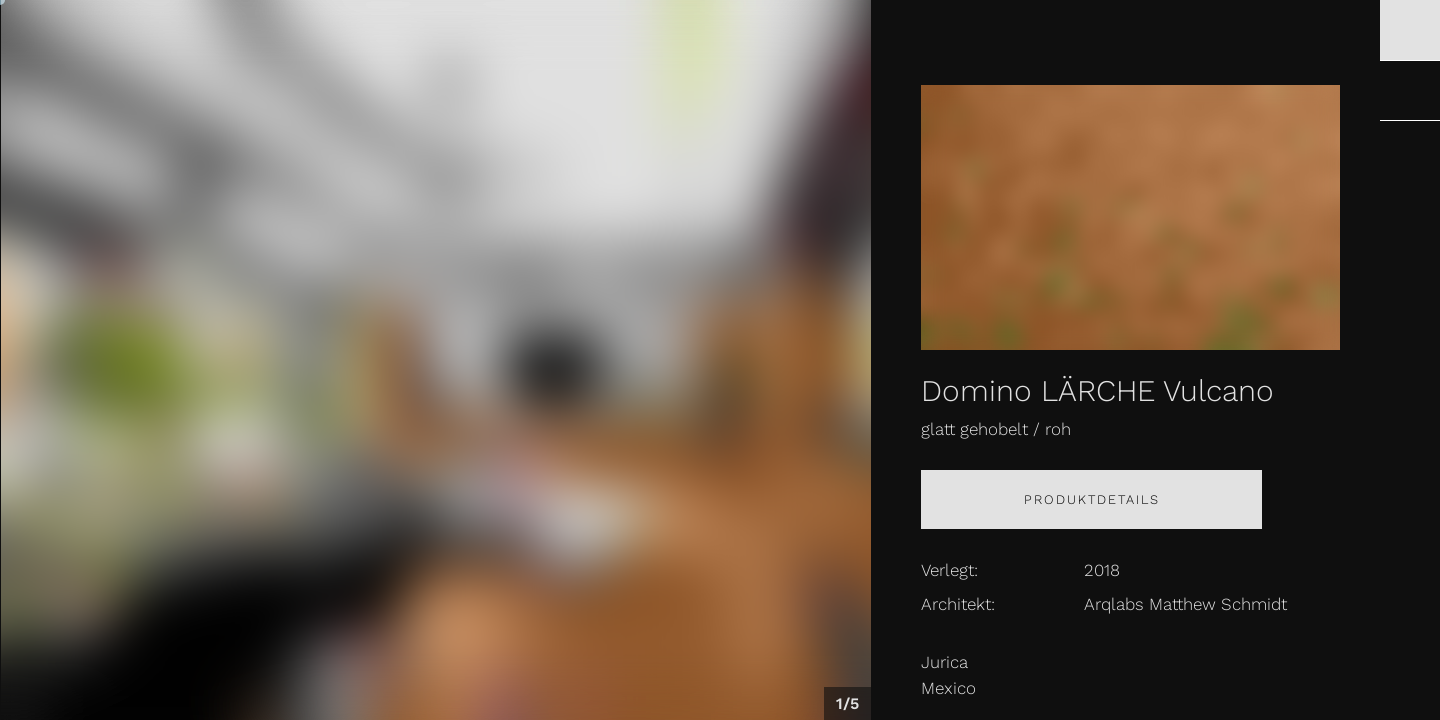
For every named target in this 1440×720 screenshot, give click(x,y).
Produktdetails (1092, 499)
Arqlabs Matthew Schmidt (1185, 604)
